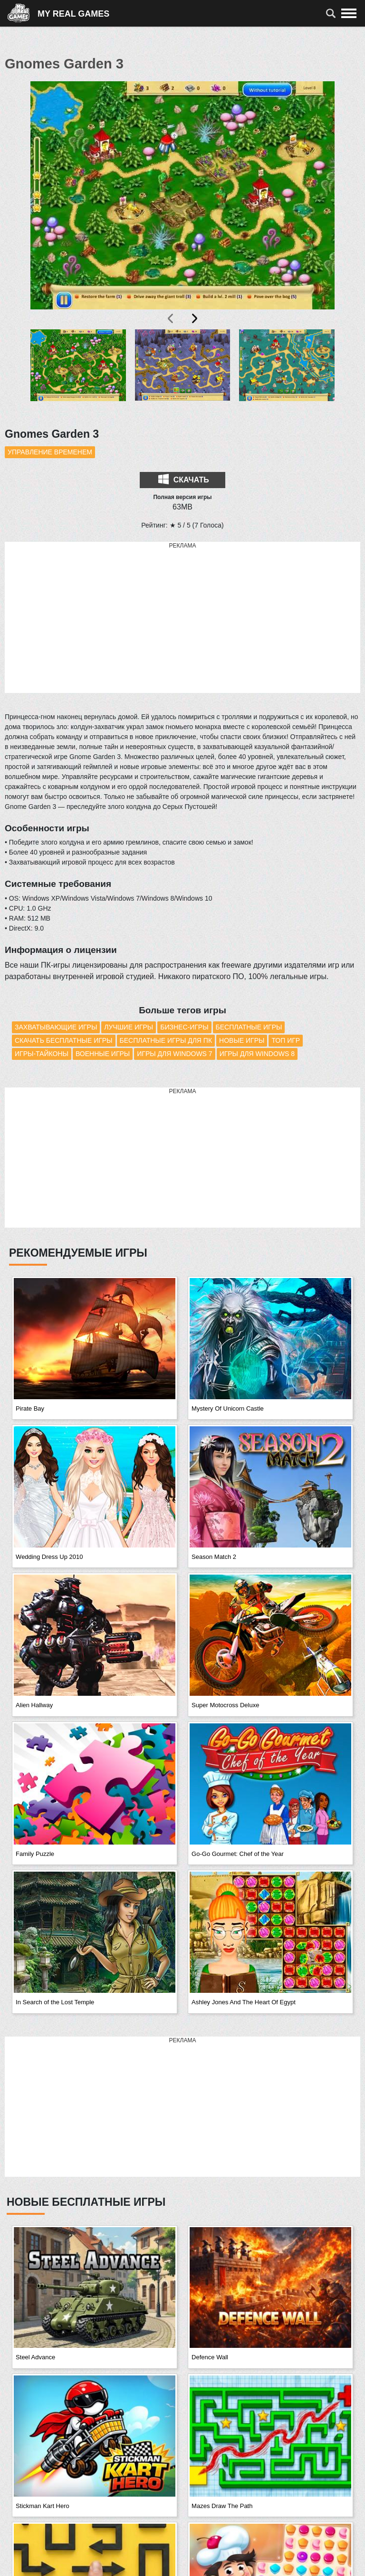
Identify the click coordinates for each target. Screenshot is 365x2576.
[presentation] (171, 318)
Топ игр (285, 1040)
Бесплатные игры (249, 1027)
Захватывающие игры (56, 1027)
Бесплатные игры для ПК (166, 1040)
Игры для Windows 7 (174, 1053)
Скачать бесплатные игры (64, 1040)
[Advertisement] (182, 617)
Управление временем (50, 452)
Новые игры (241, 1040)
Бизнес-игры (184, 1027)
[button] (78, 372)
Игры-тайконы (41, 1053)
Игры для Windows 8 (257, 1053)
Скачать (183, 479)
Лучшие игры (128, 1027)
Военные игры (103, 1053)
